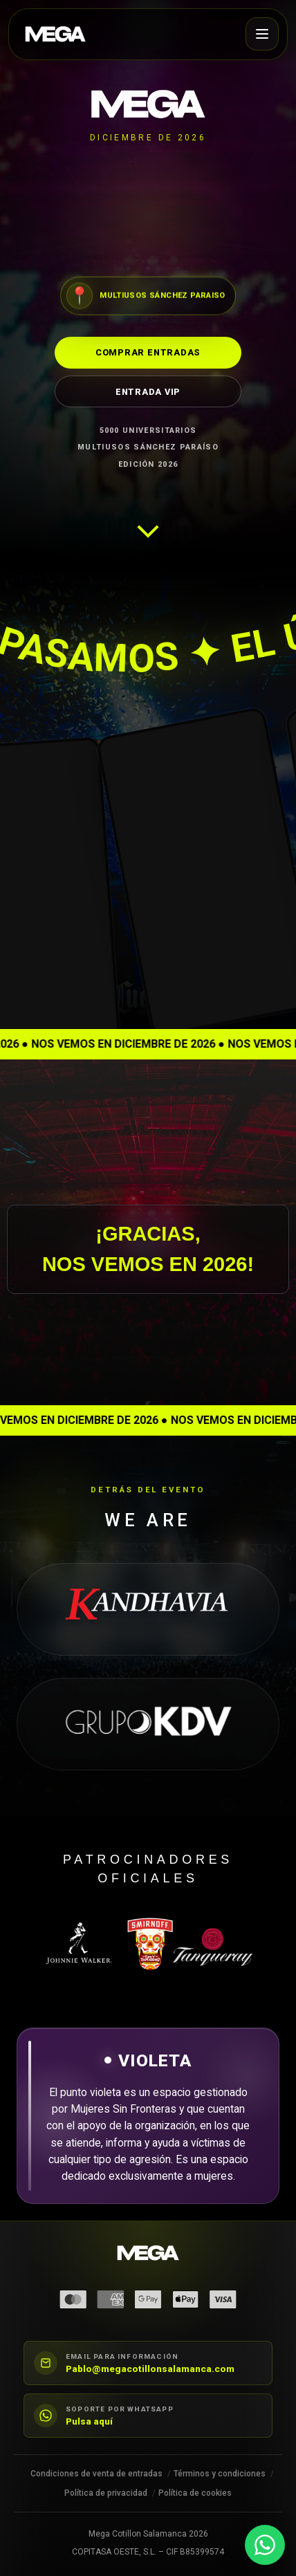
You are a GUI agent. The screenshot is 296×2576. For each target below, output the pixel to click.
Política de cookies (195, 2493)
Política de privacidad (105, 2493)
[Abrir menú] (262, 33)
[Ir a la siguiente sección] (148, 522)
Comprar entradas (148, 352)
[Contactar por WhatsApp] (265, 2545)
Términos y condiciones (220, 2473)
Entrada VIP (148, 391)
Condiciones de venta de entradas (96, 2473)
